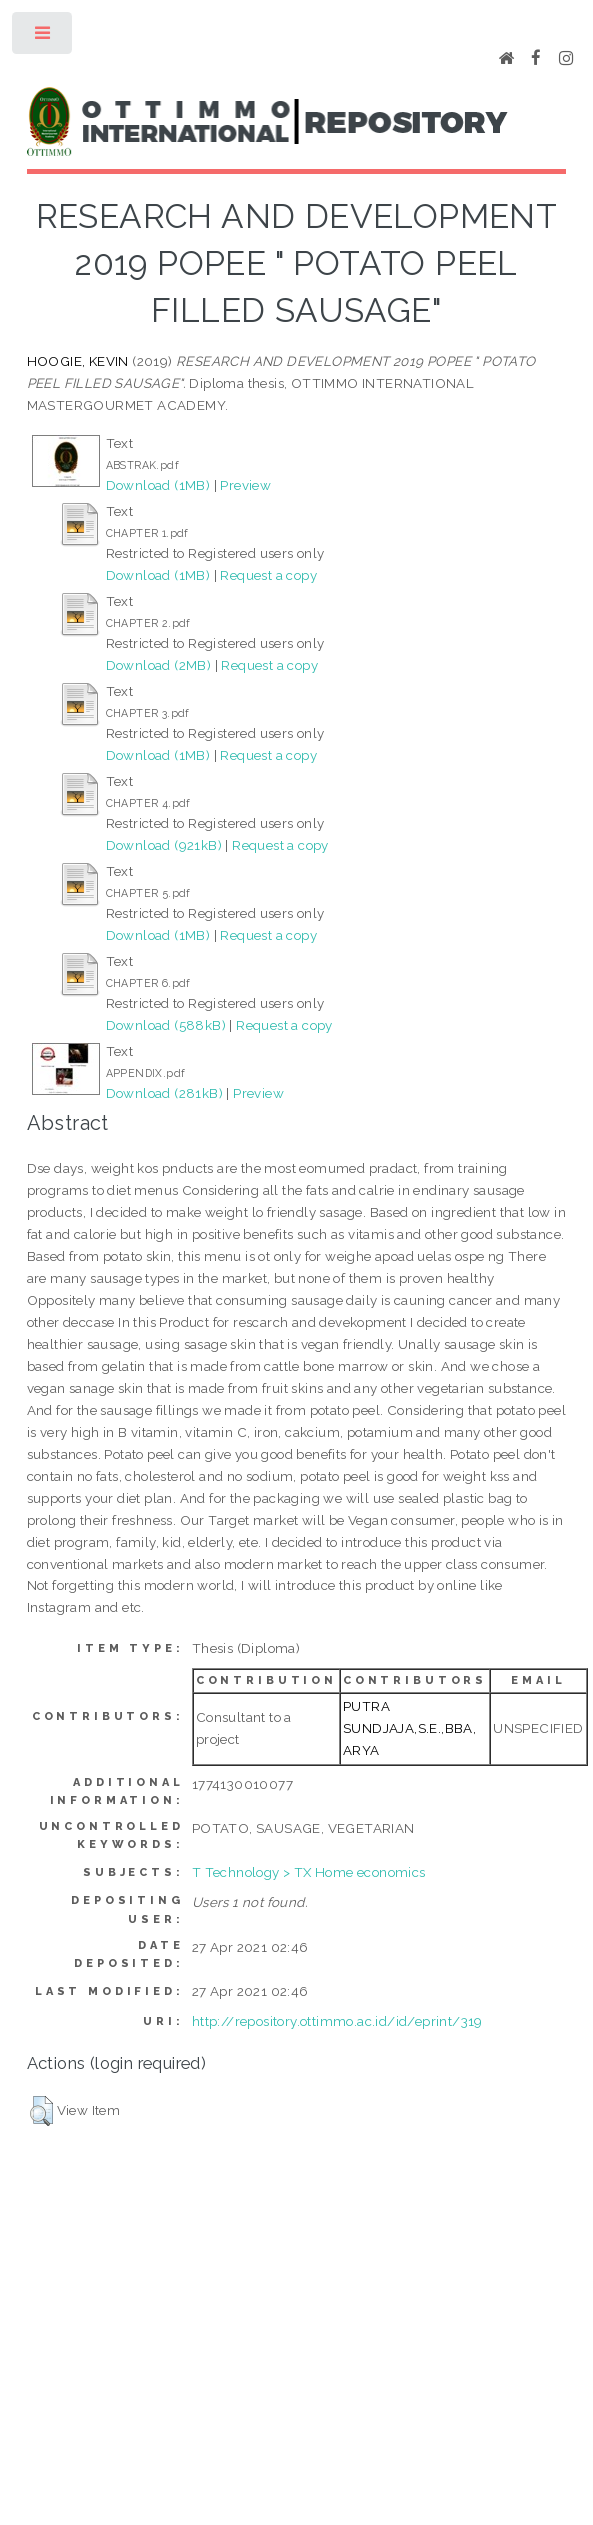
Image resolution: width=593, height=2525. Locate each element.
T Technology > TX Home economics (309, 1872)
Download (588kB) (166, 1025)
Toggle (43, 37)
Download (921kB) (164, 845)
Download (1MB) (158, 485)
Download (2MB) (159, 665)
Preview (245, 485)
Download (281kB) (164, 1093)
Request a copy (268, 575)
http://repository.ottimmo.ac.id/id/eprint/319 (337, 2021)
